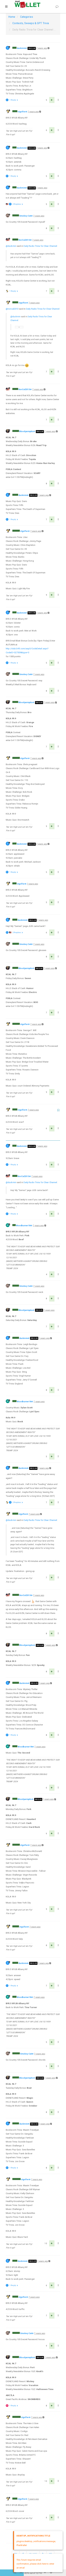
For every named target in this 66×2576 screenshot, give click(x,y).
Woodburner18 (23, 1225)
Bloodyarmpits (26, 431)
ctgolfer (21, 112)
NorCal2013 (24, 240)
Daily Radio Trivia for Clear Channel (40, 246)
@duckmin (11, 246)
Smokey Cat (25, 216)
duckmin (21, 48)
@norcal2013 (12, 309)
